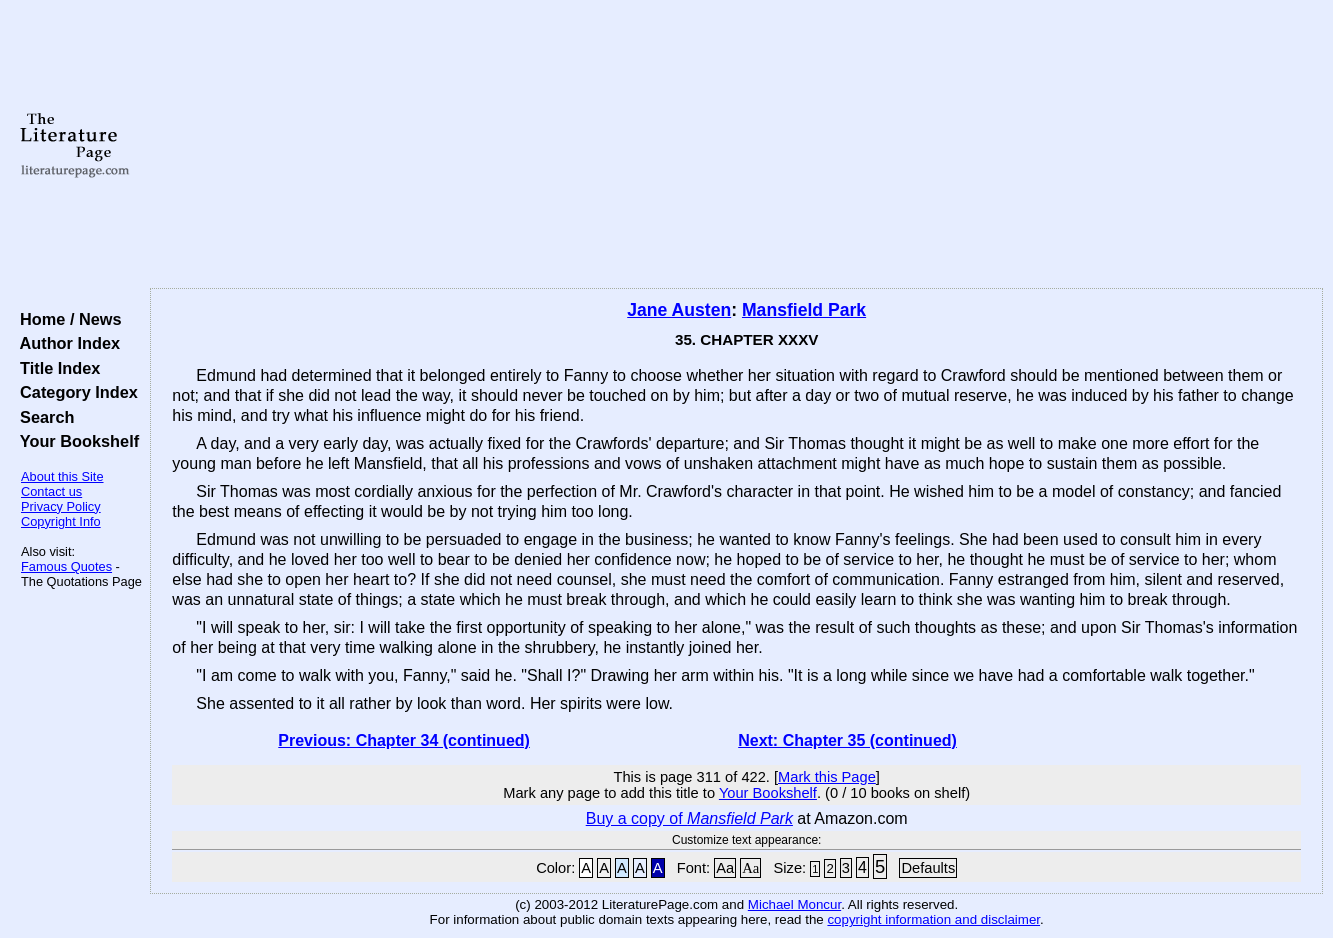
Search (42, 417)
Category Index (74, 392)
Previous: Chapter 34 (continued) (404, 740)
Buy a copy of (689, 818)
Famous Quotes (66, 566)
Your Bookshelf (75, 441)
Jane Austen (679, 310)
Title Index (55, 368)
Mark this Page (827, 777)
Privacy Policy (61, 506)
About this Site (62, 476)
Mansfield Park (804, 310)
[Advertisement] (737, 145)
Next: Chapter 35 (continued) (847, 740)
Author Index (65, 343)
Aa (725, 868)
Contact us (51, 491)
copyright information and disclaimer (933, 919)
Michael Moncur (794, 904)
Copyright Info (61, 521)
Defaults (928, 868)
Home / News (66, 319)
